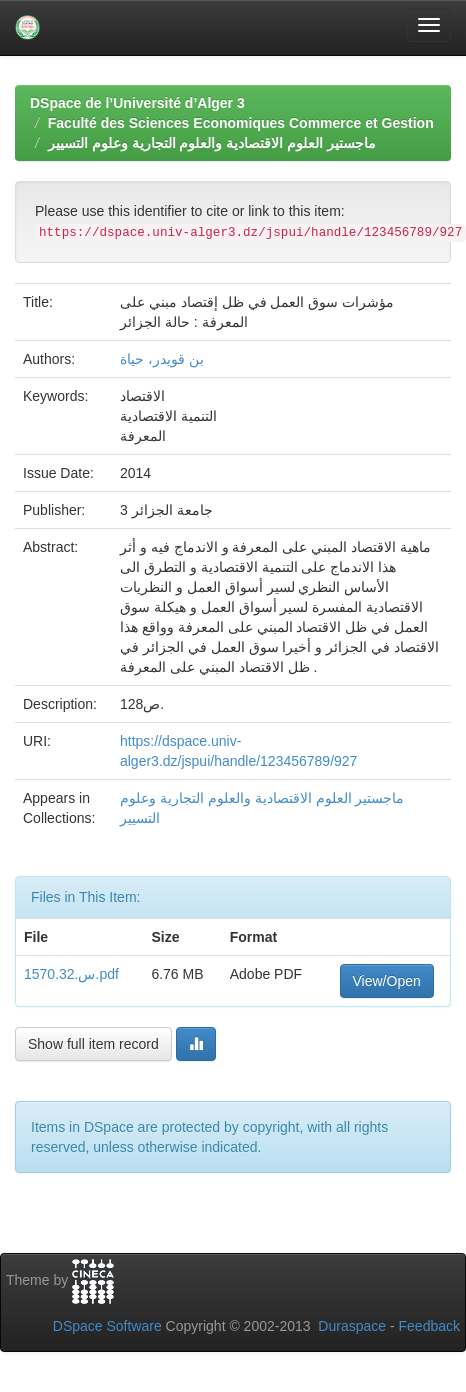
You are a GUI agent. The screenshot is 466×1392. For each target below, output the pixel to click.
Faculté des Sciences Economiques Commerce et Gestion (241, 123)
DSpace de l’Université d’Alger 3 (137, 103)
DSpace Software (107, 1326)
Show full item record (93, 1044)
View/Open (387, 981)
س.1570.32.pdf (71, 974)
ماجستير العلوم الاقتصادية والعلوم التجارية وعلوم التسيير (212, 143)
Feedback (429, 1326)
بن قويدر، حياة (162, 359)
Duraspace (352, 1326)
